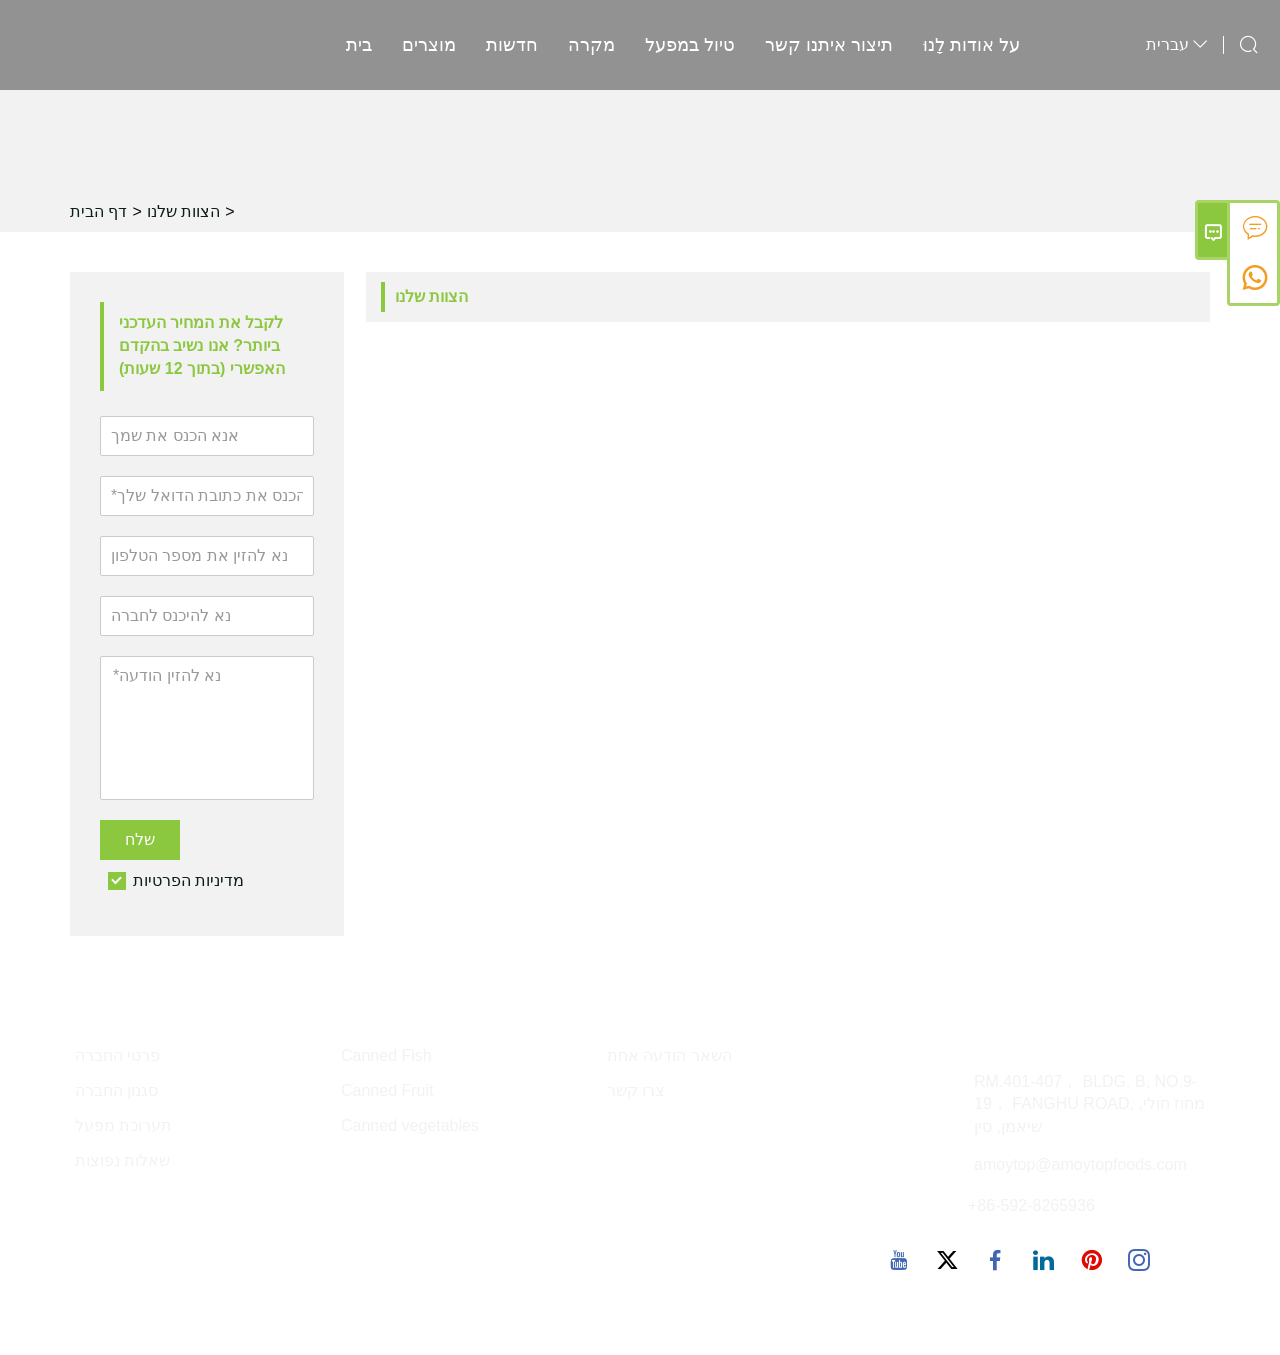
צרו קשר (636, 1090)
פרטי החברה (117, 1055)
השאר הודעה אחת (669, 1055)
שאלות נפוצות (122, 1160)
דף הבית (98, 211)
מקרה (591, 45)
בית (359, 45)
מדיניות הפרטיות (188, 880)
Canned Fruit (387, 1090)
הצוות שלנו (183, 211)
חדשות (512, 45)
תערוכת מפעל (123, 1125)
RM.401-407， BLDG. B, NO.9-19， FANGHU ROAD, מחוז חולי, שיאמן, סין (1089, 1104)
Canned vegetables (410, 1125)
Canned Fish (386, 1055)
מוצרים (429, 45)
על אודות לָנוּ (971, 45)
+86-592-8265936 (1031, 1205)
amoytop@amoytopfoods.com (1080, 1164)
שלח (140, 839)
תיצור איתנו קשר (829, 45)
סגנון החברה (116, 1090)
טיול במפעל (690, 45)
